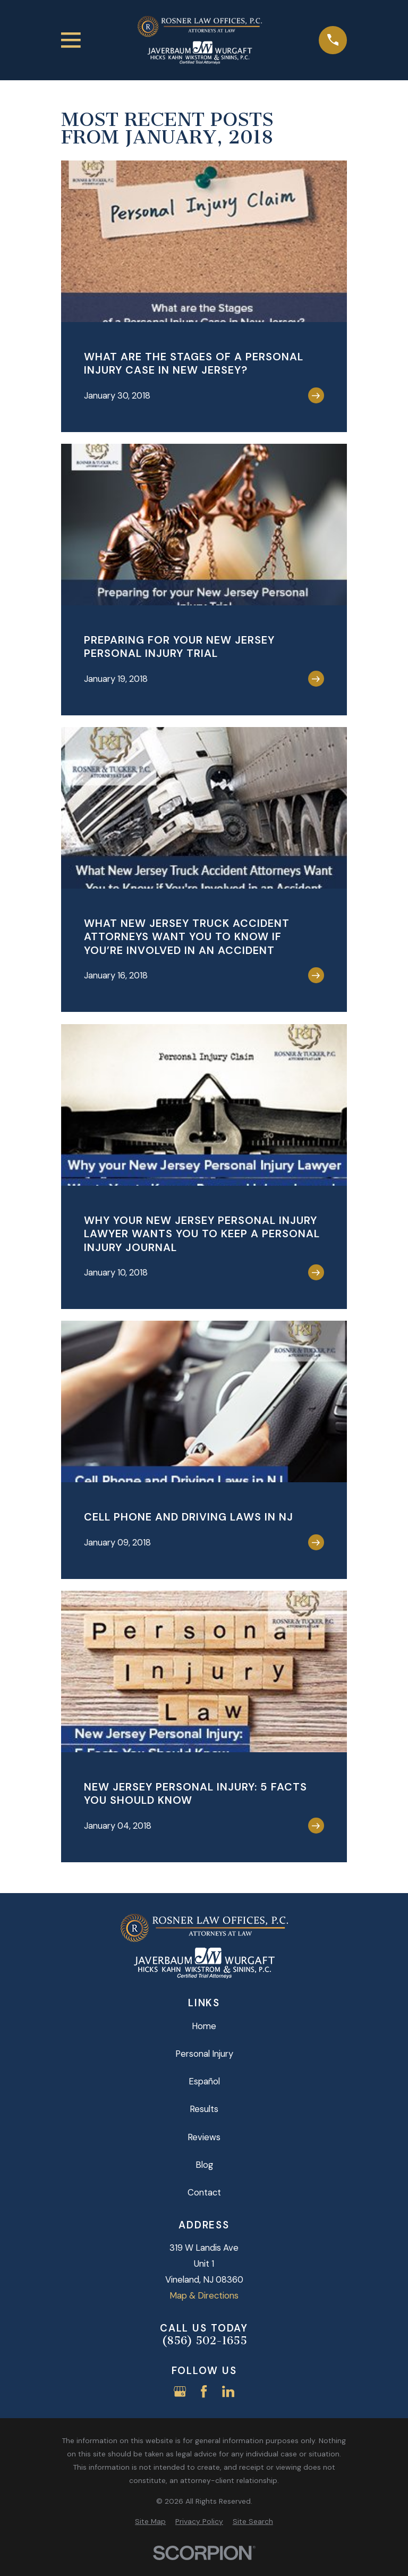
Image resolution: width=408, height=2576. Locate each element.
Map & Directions (204, 2295)
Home (204, 2026)
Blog (204, 2164)
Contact (204, 2192)
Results (204, 2109)
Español (204, 2081)
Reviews (204, 2137)
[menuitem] (150, 2521)
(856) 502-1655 (204, 2341)
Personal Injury (204, 2053)
